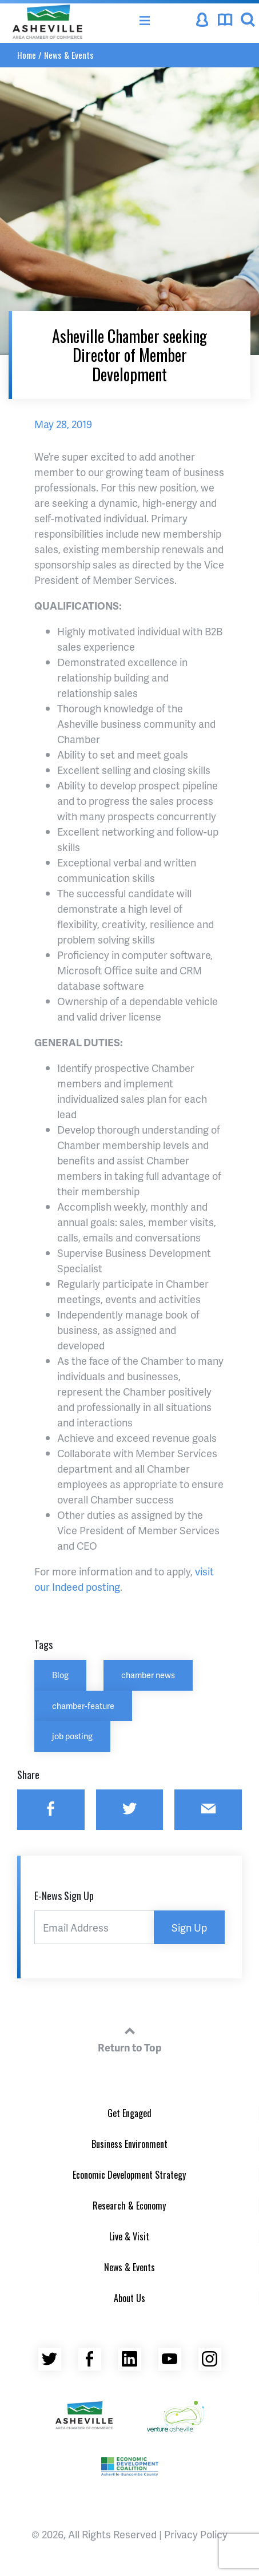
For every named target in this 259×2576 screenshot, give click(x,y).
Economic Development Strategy (129, 2175)
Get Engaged (129, 2113)
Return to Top (130, 2037)
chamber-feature (83, 1705)
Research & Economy (129, 2205)
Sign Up (189, 1927)
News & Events (69, 55)
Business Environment (129, 2144)
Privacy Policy (196, 2534)
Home (26, 55)
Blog (60, 1674)
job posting (72, 1735)
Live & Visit (129, 2236)
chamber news (148, 1674)
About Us (129, 2298)
